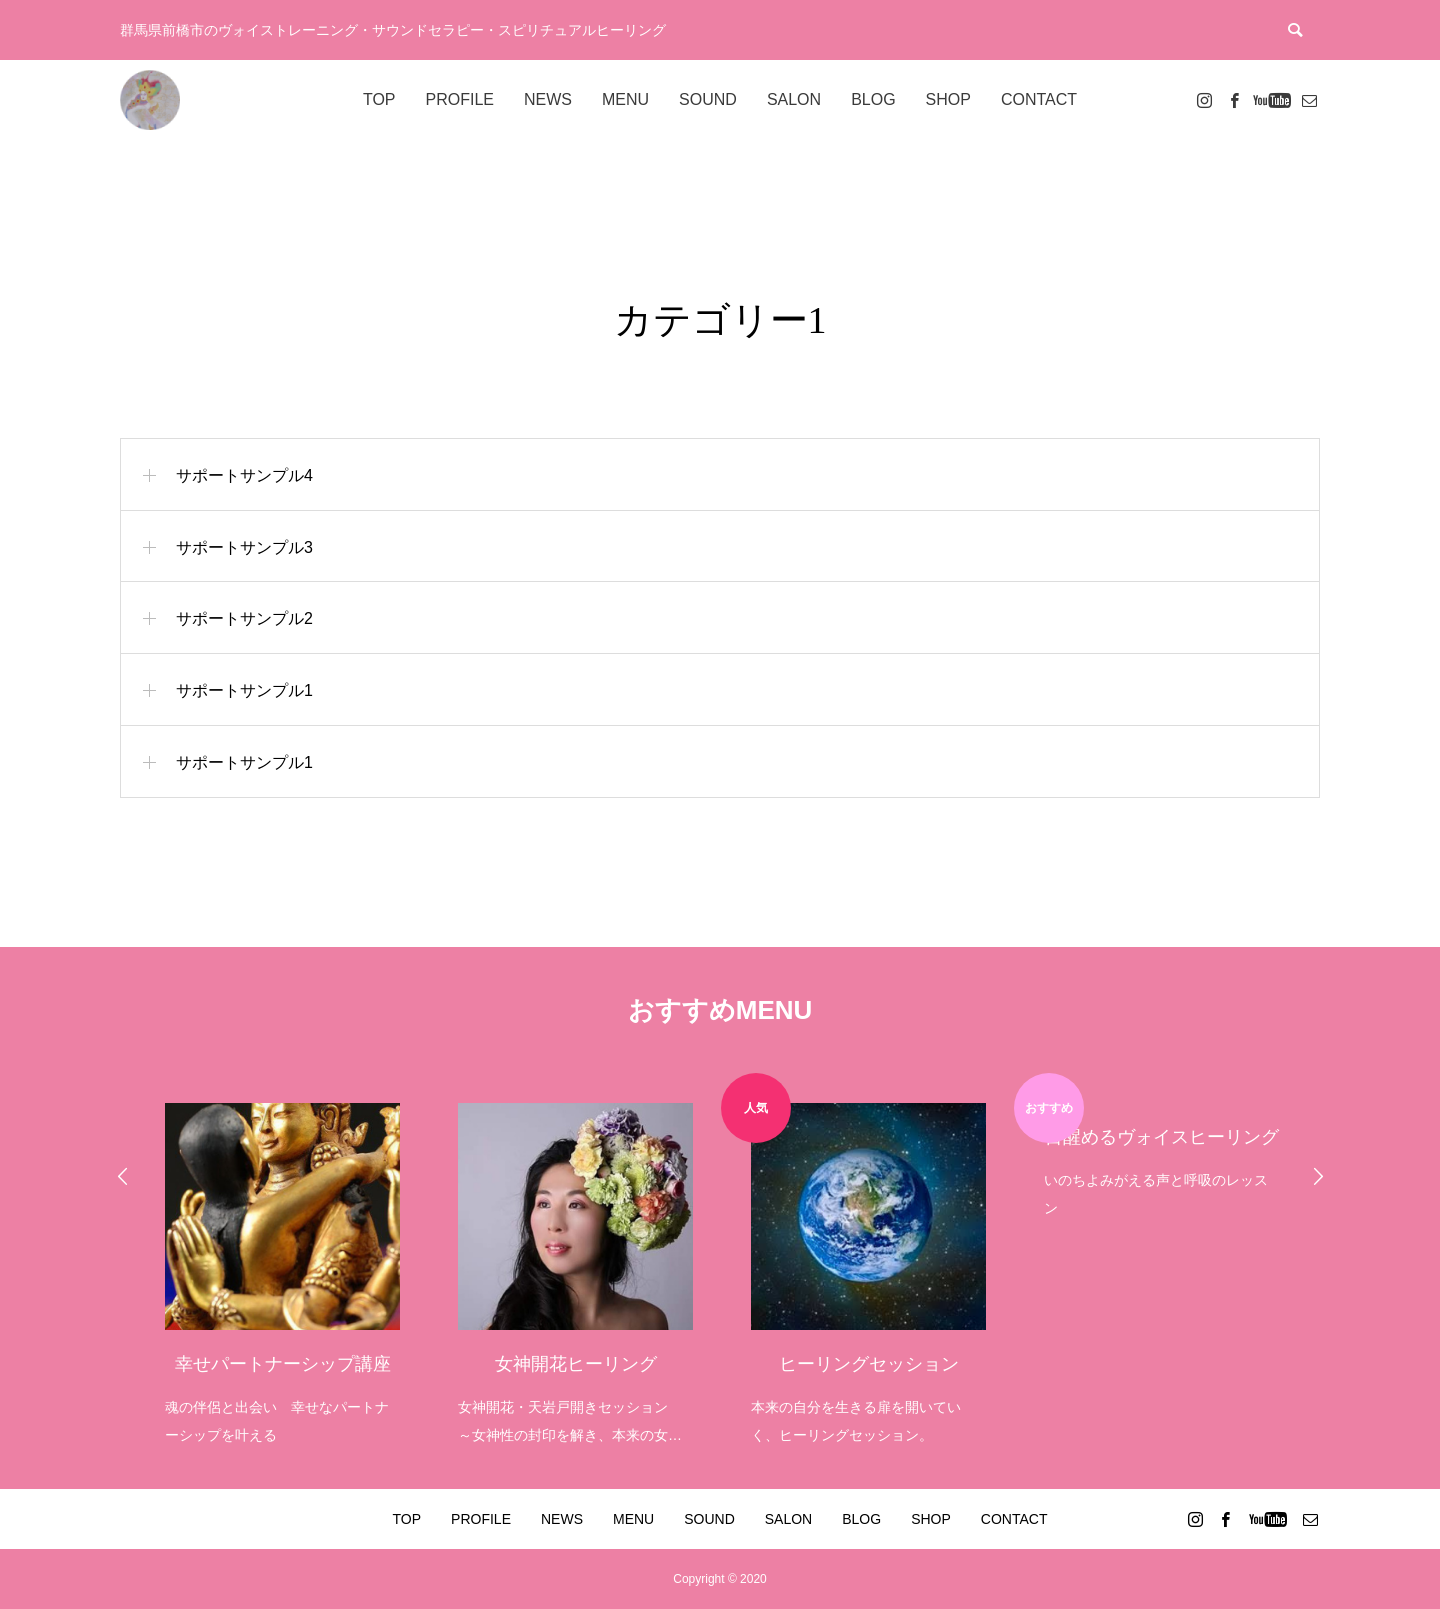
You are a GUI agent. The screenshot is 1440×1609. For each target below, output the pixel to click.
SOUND (708, 99)
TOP (379, 99)
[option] (281, 1261)
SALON (794, 99)
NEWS (548, 99)
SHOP (948, 99)
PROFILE (460, 99)
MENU (625, 99)
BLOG (873, 99)
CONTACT (1039, 99)
